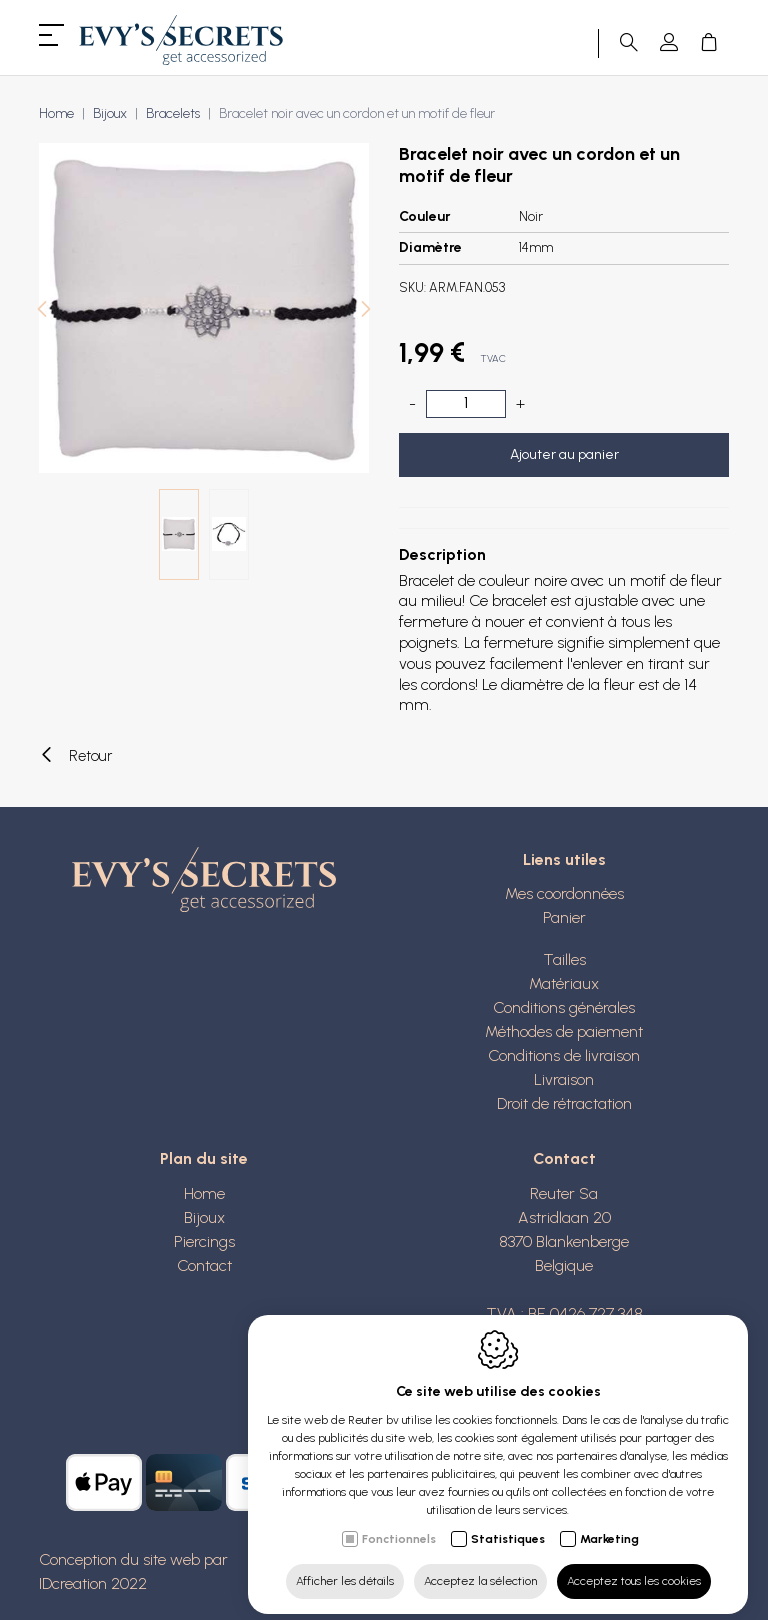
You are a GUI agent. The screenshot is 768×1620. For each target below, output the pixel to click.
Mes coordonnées (564, 893)
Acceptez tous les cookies (634, 1567)
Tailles (564, 959)
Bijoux (110, 113)
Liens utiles (564, 859)
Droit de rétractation (564, 1103)
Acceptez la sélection (480, 1567)
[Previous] (42, 311)
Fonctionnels (399, 1525)
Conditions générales (564, 1007)
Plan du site (204, 1158)
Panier (564, 917)
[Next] (366, 311)
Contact (204, 1265)
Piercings (204, 1241)
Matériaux (564, 983)
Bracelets (173, 113)
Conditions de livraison (564, 1055)
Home (56, 113)
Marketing (609, 1525)
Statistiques (508, 1525)
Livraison (564, 1079)
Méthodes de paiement (564, 1031)
